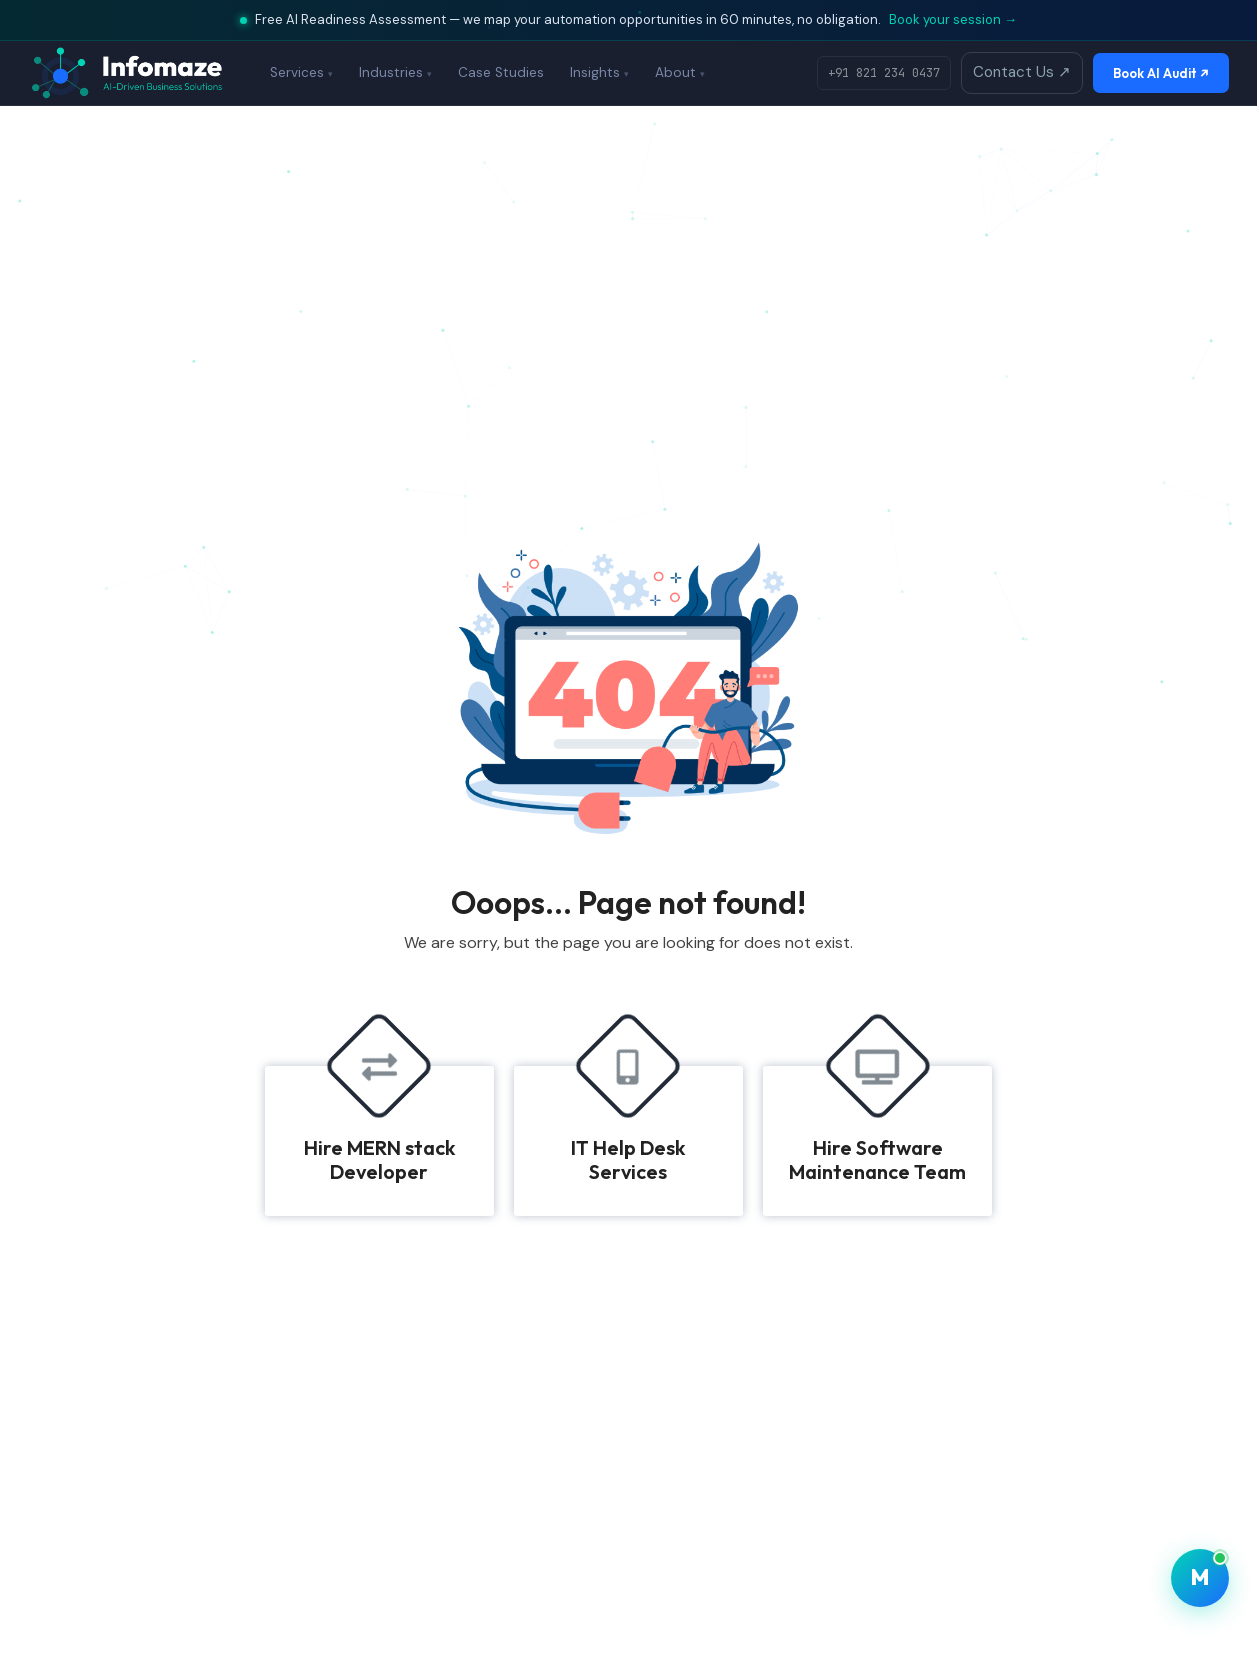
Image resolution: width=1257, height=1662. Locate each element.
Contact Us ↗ (1022, 72)
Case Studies (501, 72)
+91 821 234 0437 (884, 73)
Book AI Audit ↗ (1161, 73)
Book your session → (953, 19)
